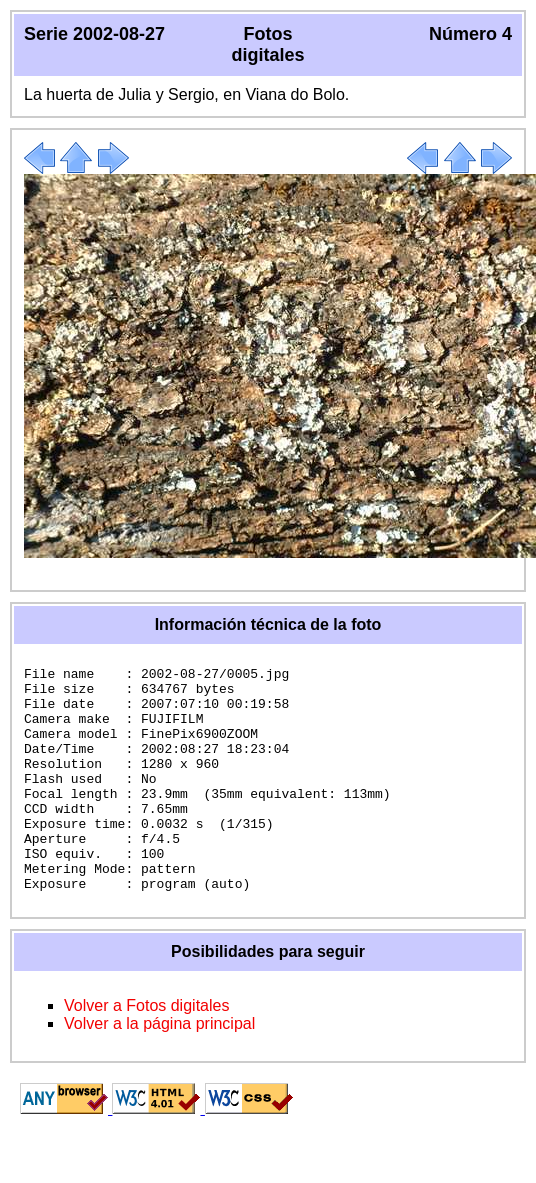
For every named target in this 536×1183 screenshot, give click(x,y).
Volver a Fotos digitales (146, 1050)
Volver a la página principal (159, 1068)
